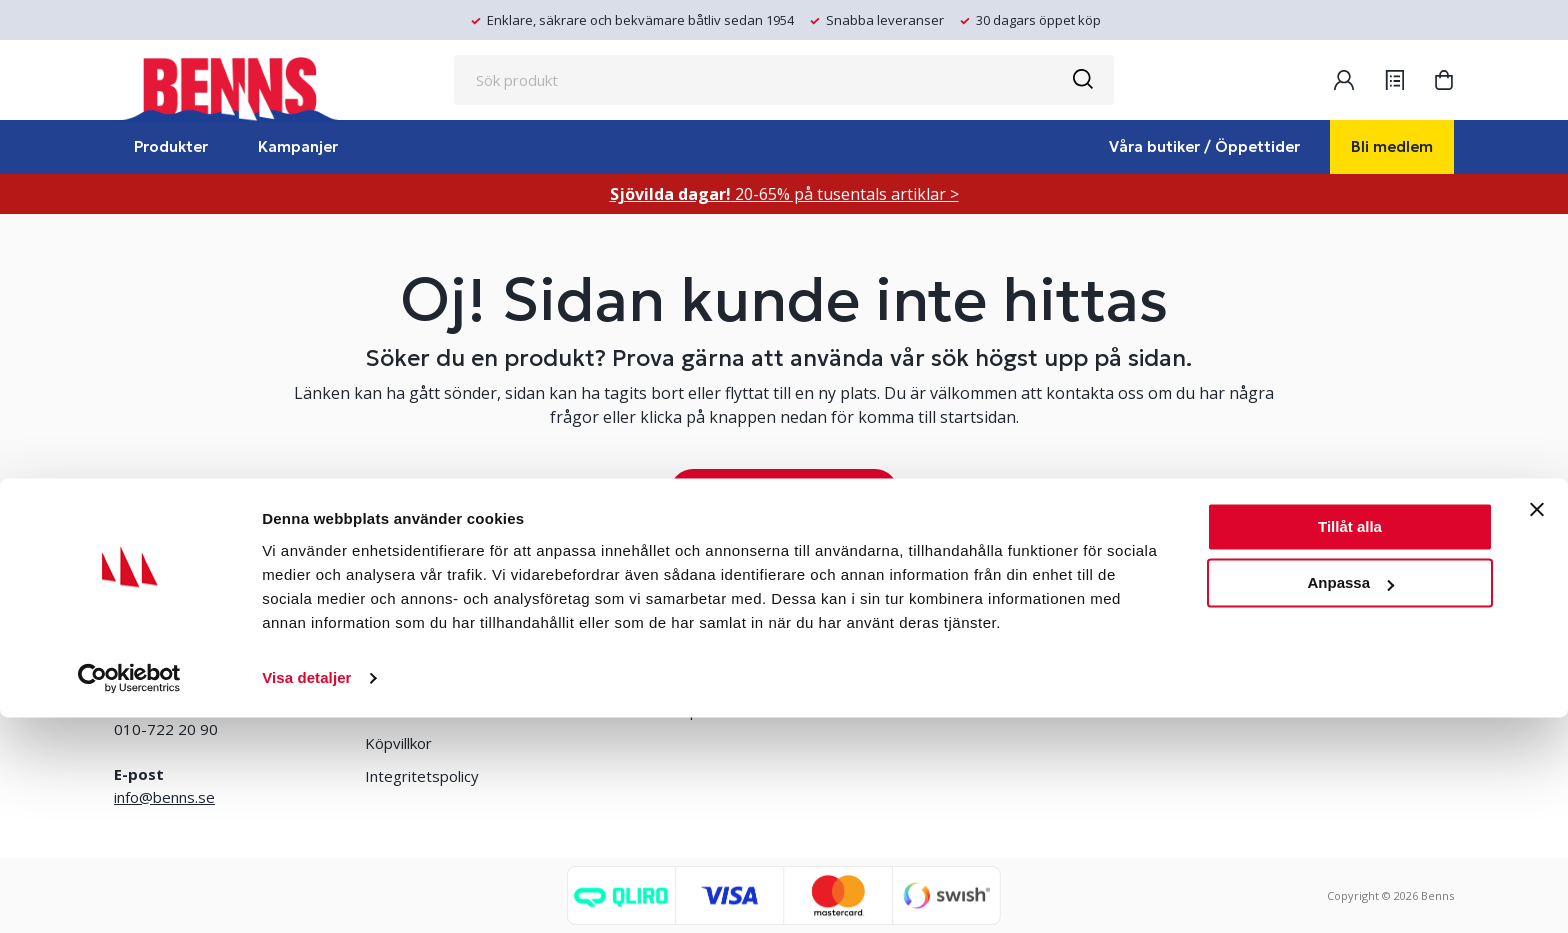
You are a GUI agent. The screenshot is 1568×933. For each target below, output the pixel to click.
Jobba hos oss (897, 677)
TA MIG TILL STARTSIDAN (784, 492)
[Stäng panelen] (1537, 725)
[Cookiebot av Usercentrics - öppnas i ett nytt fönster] (129, 894)
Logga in (611, 677)
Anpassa (1350, 798)
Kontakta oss (410, 677)
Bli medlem (1392, 146)
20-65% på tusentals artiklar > (784, 194)
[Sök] (1082, 80)
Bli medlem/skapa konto (664, 644)
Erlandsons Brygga (914, 644)
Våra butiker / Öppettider (1204, 146)
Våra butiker (406, 644)
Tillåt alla (1350, 742)
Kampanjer (298, 146)
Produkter (171, 146)
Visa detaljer (306, 893)
